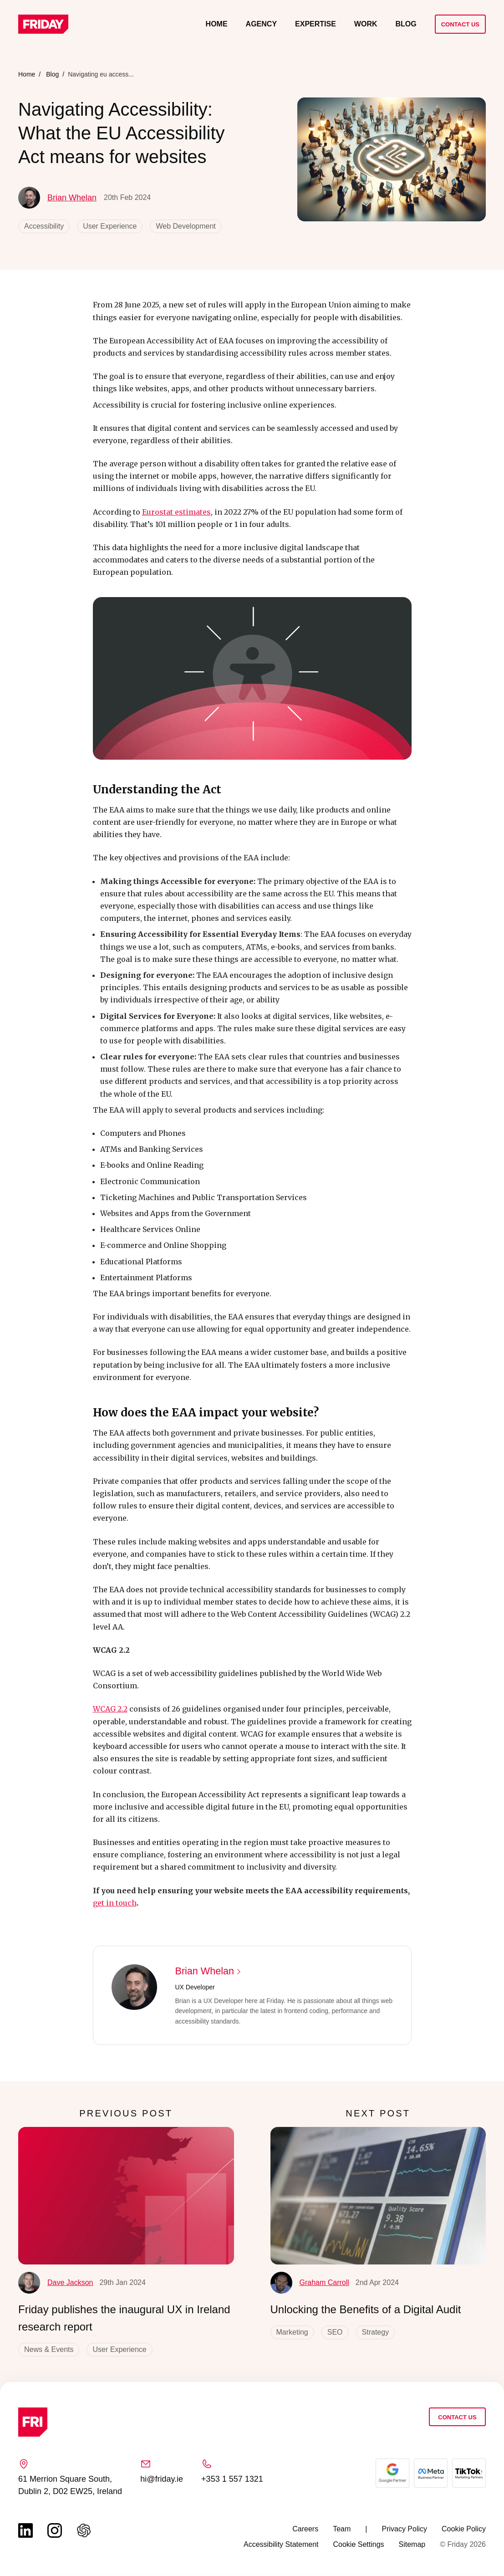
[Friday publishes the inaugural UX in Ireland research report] (126, 2195)
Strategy (375, 2332)
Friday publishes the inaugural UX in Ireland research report (124, 2318)
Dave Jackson (55, 2283)
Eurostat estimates (176, 511)
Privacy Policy (404, 2529)
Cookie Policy (464, 2529)
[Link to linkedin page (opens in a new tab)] (25, 2530)
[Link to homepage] (43, 24)
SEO (335, 2332)
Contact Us (460, 23)
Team (342, 2529)
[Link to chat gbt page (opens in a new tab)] (83, 2530)
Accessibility (44, 226)
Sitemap (412, 2544)
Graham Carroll (309, 2283)
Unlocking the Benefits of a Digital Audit (365, 2309)
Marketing (292, 2332)
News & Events (48, 2349)
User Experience (110, 226)
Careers (305, 2529)
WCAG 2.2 (110, 1708)
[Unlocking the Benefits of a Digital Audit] (378, 2195)
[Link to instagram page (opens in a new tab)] (54, 2530)
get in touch (115, 1902)
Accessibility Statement (281, 2544)
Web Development (185, 226)
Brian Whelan (57, 198)
